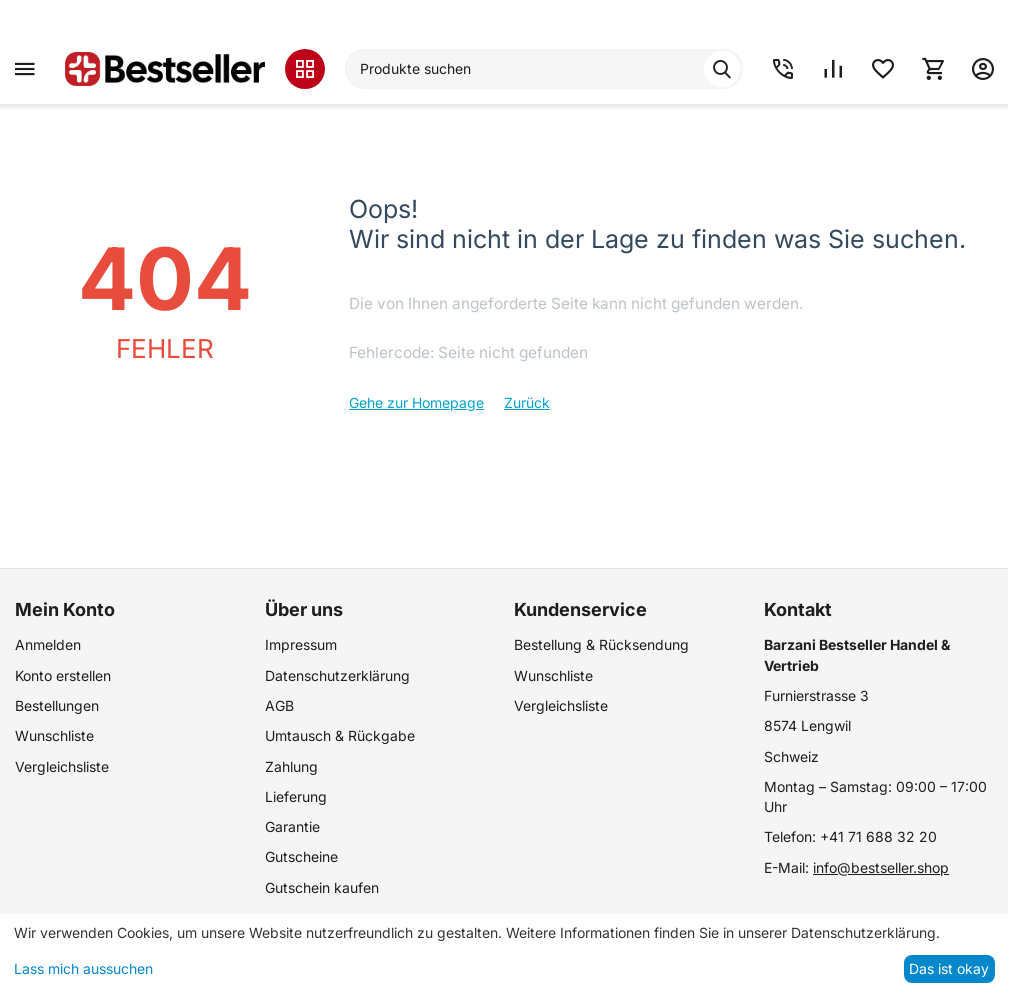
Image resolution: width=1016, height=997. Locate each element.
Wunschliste (54, 735)
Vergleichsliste (62, 766)
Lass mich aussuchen (83, 968)
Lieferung (296, 796)
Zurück (527, 402)
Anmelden (48, 644)
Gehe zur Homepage (416, 402)
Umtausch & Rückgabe (340, 735)
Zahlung (291, 766)
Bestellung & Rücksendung (601, 644)
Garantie (292, 826)
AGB (279, 705)
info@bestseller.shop (881, 867)
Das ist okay (949, 968)
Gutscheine (301, 856)
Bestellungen (57, 705)
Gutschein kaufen (322, 887)
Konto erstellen (63, 675)
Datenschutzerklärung (337, 675)
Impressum (301, 644)
